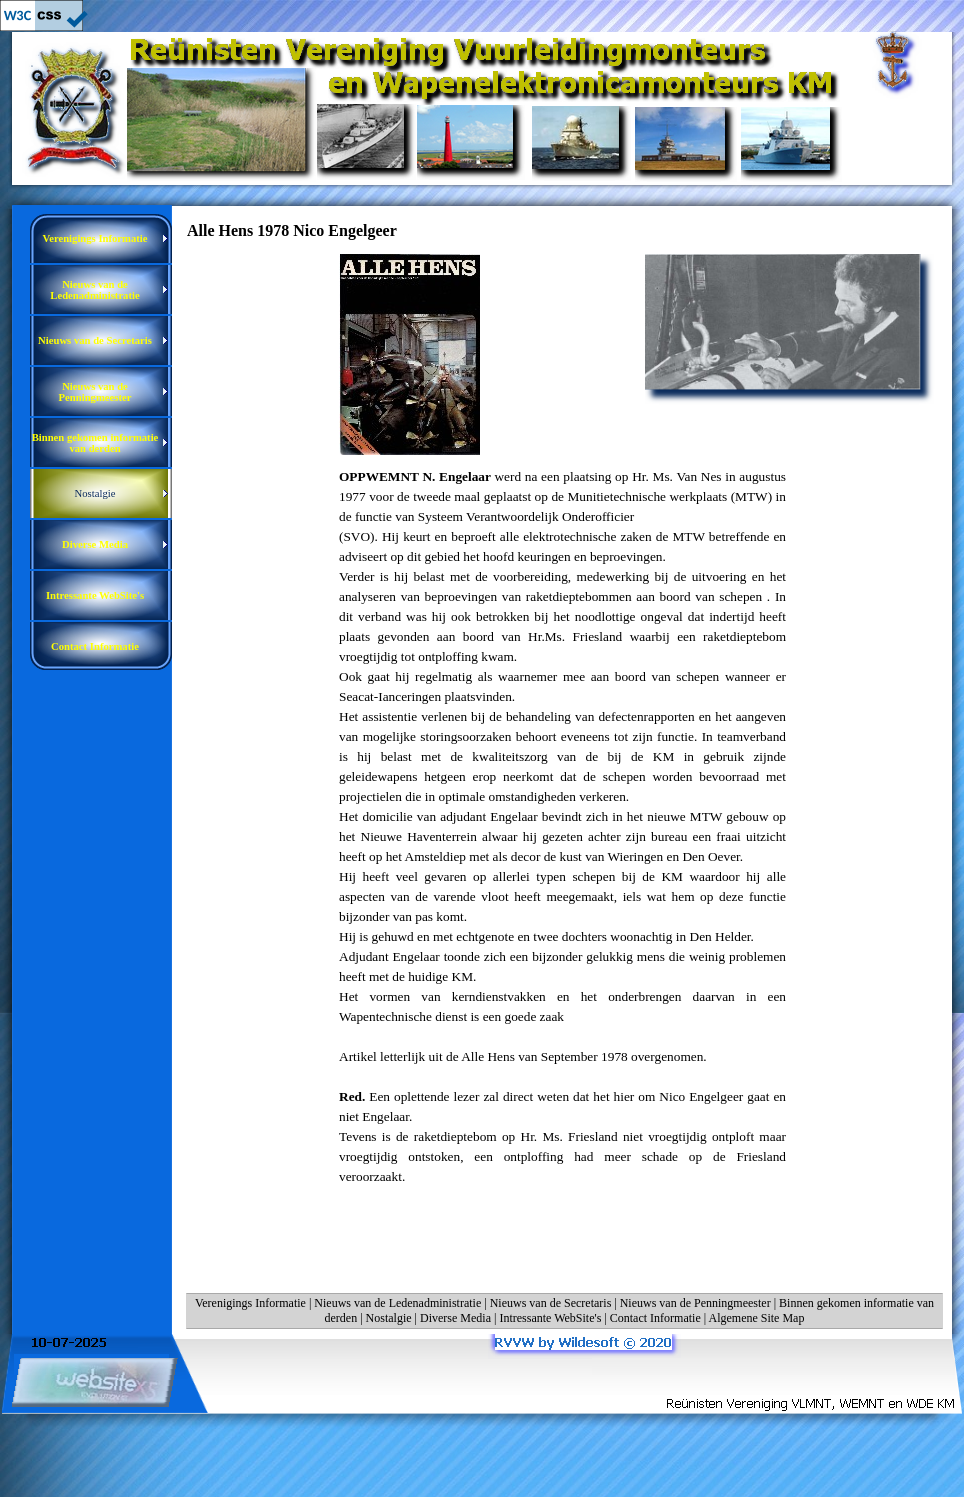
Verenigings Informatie (250, 1303)
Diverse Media (455, 1318)
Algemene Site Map (756, 1318)
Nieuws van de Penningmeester (695, 1303)
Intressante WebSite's (550, 1318)
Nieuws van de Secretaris (551, 1303)
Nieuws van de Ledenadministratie (397, 1303)
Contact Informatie (655, 1318)
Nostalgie (389, 1318)
